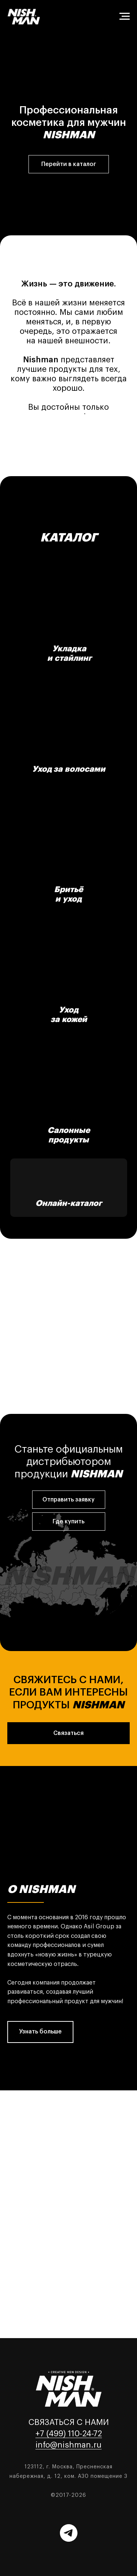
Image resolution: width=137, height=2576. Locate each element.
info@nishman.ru (68, 2445)
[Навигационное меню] (124, 16)
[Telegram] (68, 2533)
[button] (68, 1500)
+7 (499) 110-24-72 (68, 2434)
